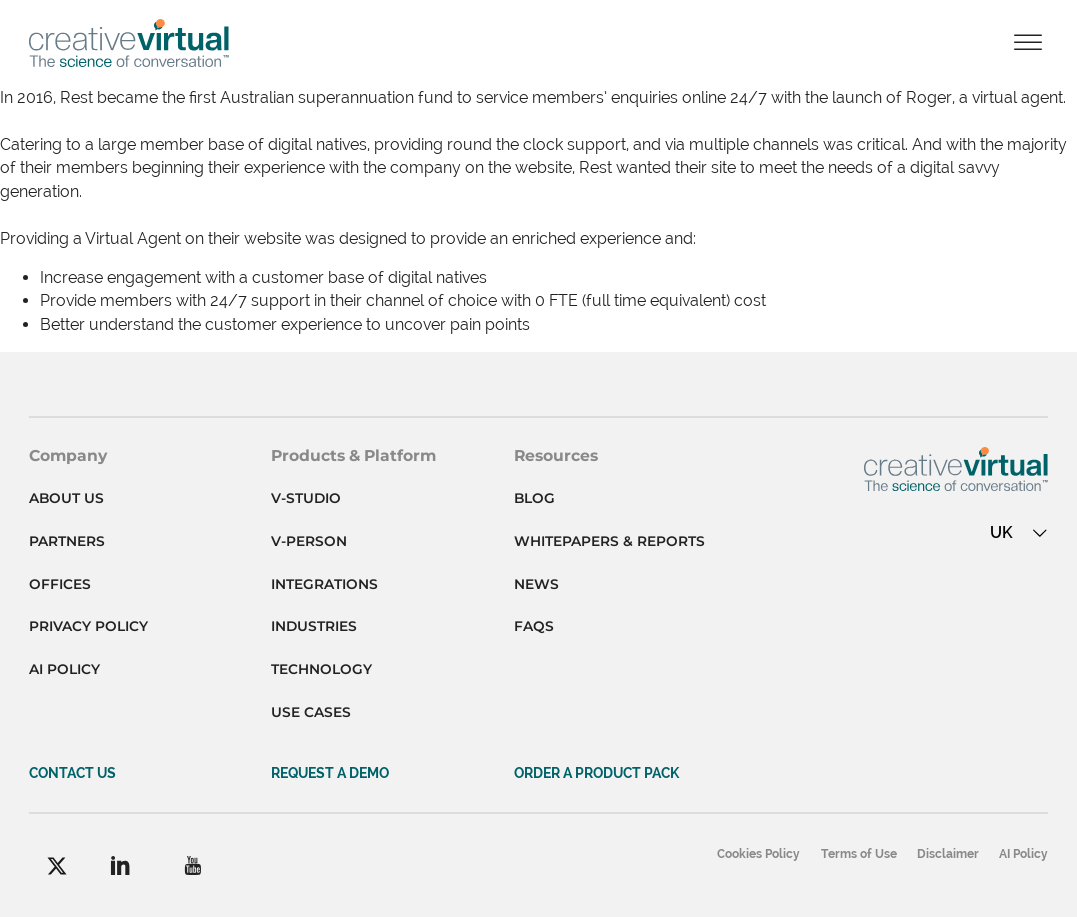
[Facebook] (57, 866)
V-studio (306, 498)
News (536, 584)
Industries (314, 626)
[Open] (1028, 43)
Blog (534, 498)
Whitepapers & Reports (609, 541)
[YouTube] (192, 865)
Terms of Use (859, 853)
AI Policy (64, 669)
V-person (309, 541)
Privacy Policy (88, 626)
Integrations (324, 584)
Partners (67, 541)
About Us (66, 498)
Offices (60, 584)
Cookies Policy (758, 853)
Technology (321, 669)
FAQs (534, 626)
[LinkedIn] (120, 865)
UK (1019, 532)
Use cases (311, 712)
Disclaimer (948, 853)
